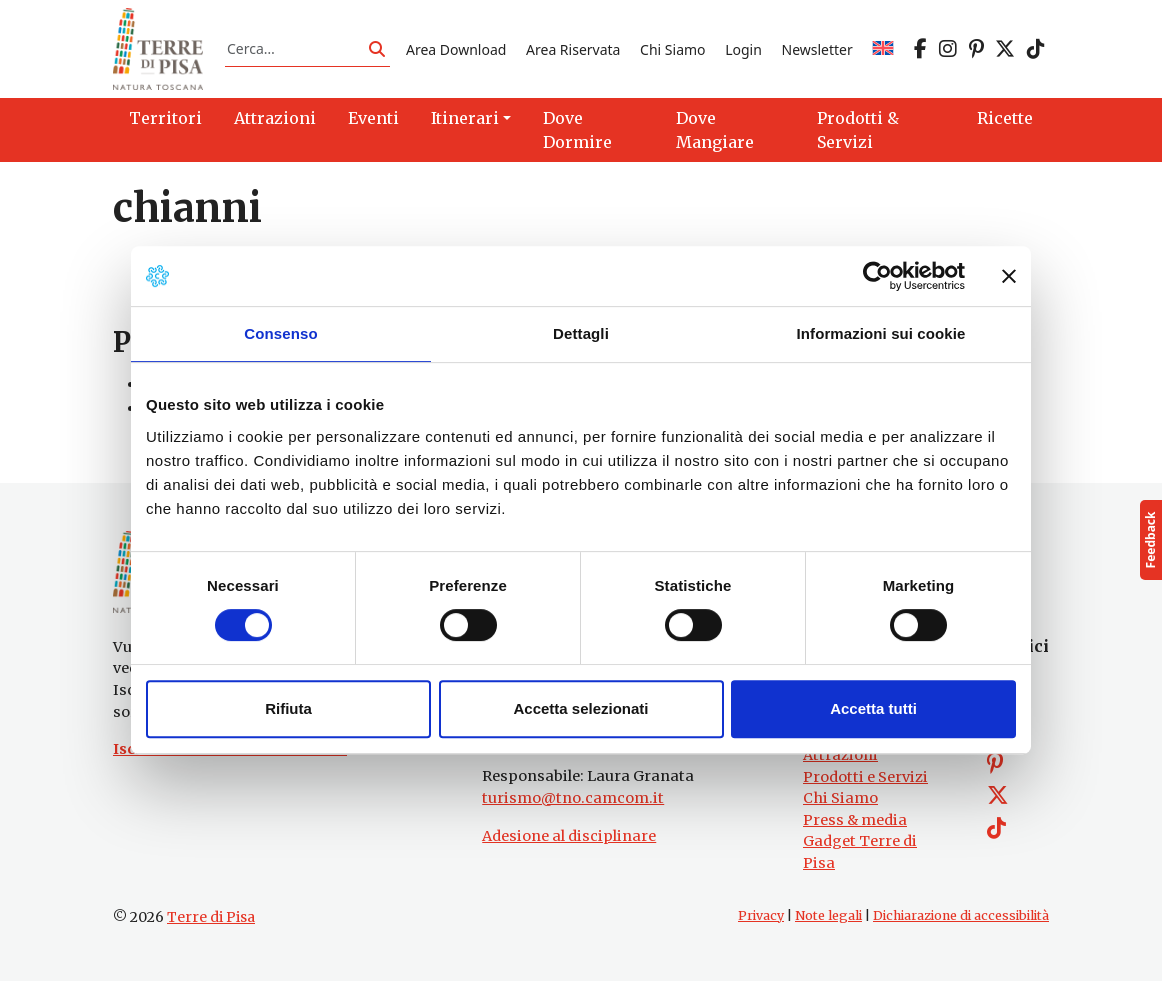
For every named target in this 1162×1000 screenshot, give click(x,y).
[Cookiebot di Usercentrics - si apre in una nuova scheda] (877, 276)
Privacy (761, 933)
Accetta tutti (873, 708)
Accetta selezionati (580, 708)
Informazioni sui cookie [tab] (881, 333)
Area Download (456, 53)
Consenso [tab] (280, 333)
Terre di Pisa (211, 935)
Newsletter (817, 53)
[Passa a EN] (883, 53)
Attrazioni (840, 774)
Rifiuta (288, 708)
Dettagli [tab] (581, 333)
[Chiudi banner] (1009, 276)
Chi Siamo (672, 53)
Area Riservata (573, 53)
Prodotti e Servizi (865, 795)
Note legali (828, 933)
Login (743, 53)
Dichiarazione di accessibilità (961, 933)
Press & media (855, 839)
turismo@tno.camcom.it (573, 817)
